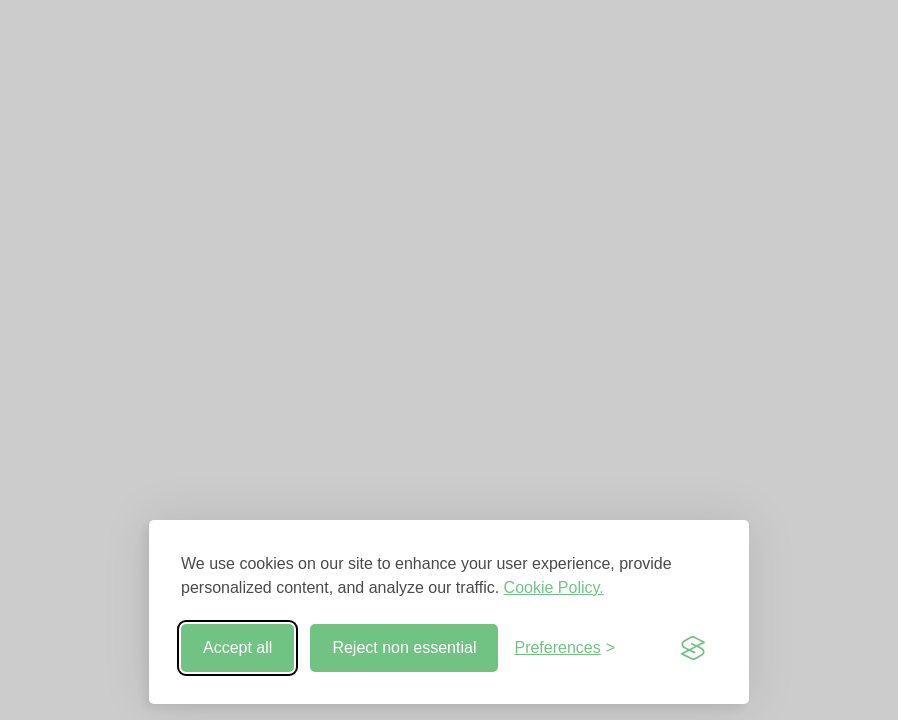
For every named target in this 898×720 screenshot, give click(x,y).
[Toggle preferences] (564, 648)
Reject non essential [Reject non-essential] (404, 647)
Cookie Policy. (554, 587)
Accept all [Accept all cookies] (237, 647)
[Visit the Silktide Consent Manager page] (693, 648)
